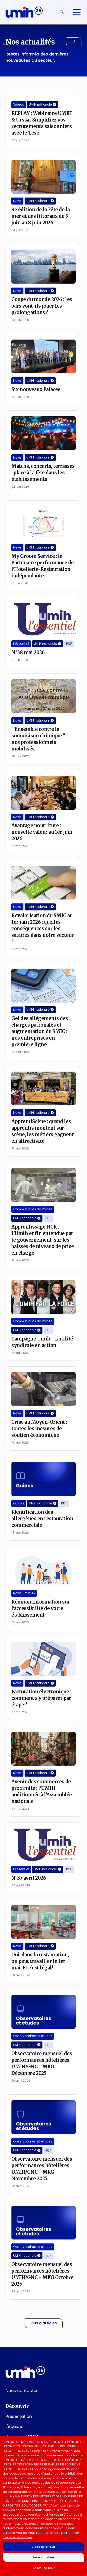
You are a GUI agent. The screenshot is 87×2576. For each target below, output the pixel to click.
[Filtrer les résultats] (73, 42)
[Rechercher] (62, 12)
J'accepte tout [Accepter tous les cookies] (43, 2547)
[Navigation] (76, 12)
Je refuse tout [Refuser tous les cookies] (43, 2568)
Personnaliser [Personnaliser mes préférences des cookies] (43, 2557)
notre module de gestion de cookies (30, 2523)
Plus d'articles (43, 2323)
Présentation (19, 2416)
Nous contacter (22, 2390)
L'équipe (14, 2426)
